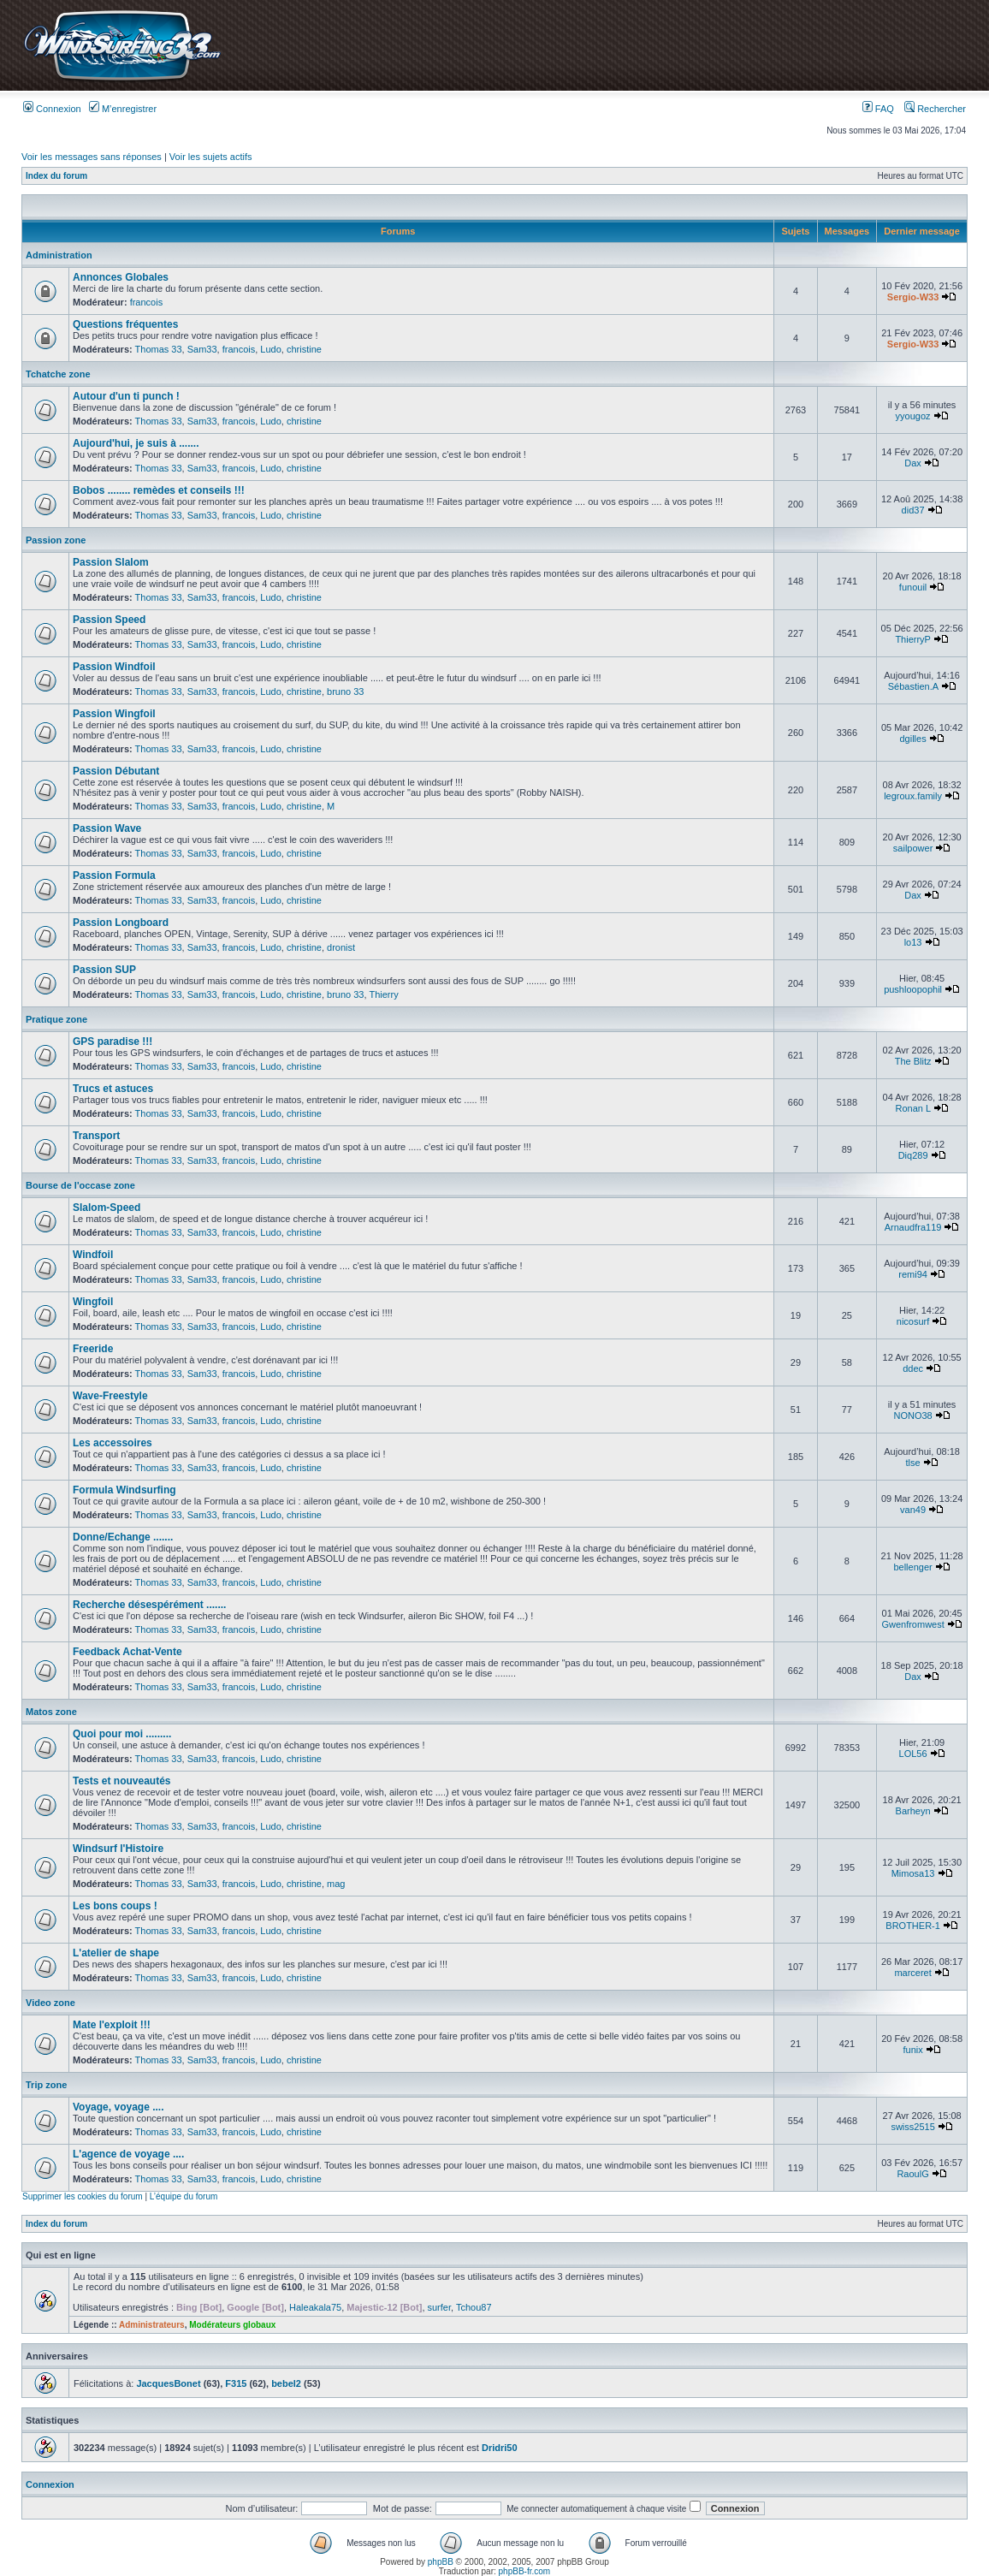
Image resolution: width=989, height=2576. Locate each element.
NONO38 (912, 1415)
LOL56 (913, 1753)
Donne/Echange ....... (123, 1537)
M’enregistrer (123, 109)
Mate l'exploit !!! (112, 2025)
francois (146, 302)
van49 (913, 1510)
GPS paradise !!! (112, 1042)
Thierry (383, 994)
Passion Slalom (111, 562)
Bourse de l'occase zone (80, 1185)
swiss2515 (912, 2127)
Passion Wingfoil (114, 714)
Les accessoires (112, 1443)
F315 (235, 2383)
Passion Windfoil (114, 667)
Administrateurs (152, 2325)
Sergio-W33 (913, 297)
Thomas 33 (158, 349)
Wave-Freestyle (110, 1396)
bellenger (912, 1567)
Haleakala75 (315, 2307)
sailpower (913, 848)
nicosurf (913, 1321)
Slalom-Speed (106, 1208)
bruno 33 (345, 691)
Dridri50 (500, 2447)
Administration (59, 255)
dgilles (912, 738)
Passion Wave (107, 828)
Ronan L (912, 1108)
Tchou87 (474, 2307)
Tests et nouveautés (121, 1781)
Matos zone (51, 1711)
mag (336, 1884)
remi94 (912, 1274)
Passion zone (56, 540)
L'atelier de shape (116, 1953)
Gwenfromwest (912, 1624)
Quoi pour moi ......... (122, 1734)
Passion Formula (114, 875)
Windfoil (93, 1255)
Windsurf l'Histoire (118, 1849)
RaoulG (912, 2174)
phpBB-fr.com (525, 2571)
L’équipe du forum (184, 2196)
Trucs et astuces (113, 1089)
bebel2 (286, 2383)
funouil (913, 587)
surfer (440, 2307)
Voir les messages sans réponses (91, 156)
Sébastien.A (913, 686)
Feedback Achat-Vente (127, 1652)
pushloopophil (913, 989)
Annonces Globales (121, 277)
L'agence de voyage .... (128, 2154)
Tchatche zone (58, 374)
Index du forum (56, 176)
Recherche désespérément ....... (149, 1605)
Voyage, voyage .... (118, 2107)
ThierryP (912, 639)
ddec (913, 1368)
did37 (913, 510)
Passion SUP (104, 970)
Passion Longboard (121, 923)
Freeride (93, 1349)
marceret (912, 1973)
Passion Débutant (116, 771)
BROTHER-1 (912, 1925)
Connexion (52, 109)
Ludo (270, 349)
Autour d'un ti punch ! (126, 396)
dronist (341, 947)
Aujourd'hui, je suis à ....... (136, 443)
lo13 (913, 942)
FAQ (878, 109)
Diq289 (913, 1155)
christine (304, 349)
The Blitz (913, 1061)
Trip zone (46, 2085)
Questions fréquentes (125, 324)
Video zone (50, 2002)
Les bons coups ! (115, 1906)
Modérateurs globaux (232, 2325)
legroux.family (913, 796)
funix (912, 2050)
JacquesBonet (168, 2383)
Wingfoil (93, 1302)
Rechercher (935, 109)
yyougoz (913, 416)
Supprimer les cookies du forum (82, 2196)
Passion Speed (109, 620)
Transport (96, 1136)
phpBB (440, 2562)
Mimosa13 (913, 1873)
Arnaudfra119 (913, 1227)
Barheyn (913, 1811)
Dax (912, 463)
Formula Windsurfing (124, 1490)
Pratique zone (56, 1019)
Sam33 (202, 349)
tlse (913, 1462)
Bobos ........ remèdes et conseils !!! (159, 490)
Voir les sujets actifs (210, 156)
